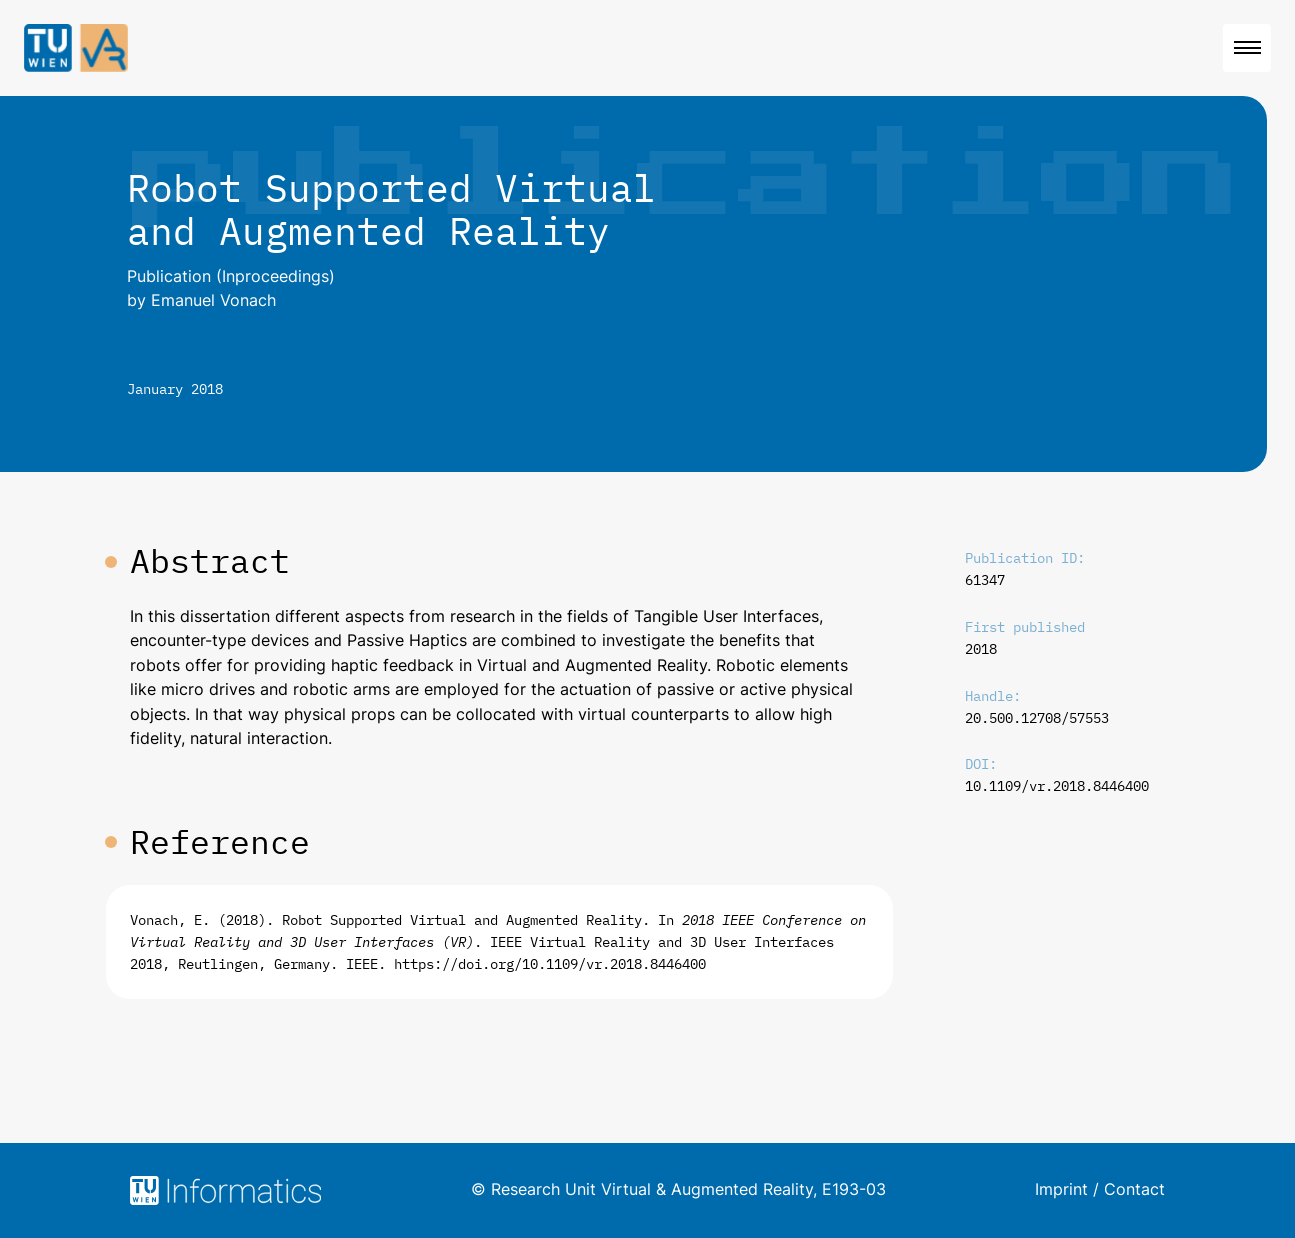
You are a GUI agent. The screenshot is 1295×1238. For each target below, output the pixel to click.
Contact (1134, 1189)
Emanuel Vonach (213, 300)
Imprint (1061, 1189)
